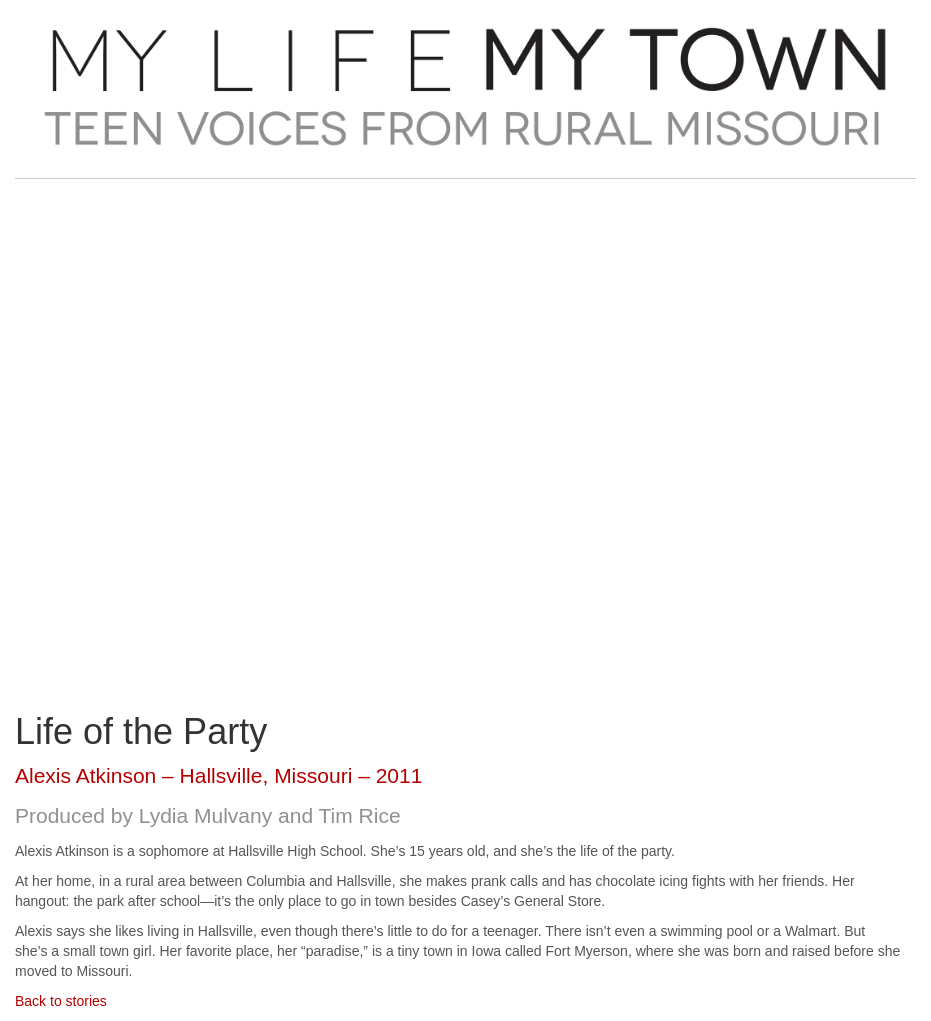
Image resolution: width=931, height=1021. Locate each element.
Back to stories (61, 1001)
